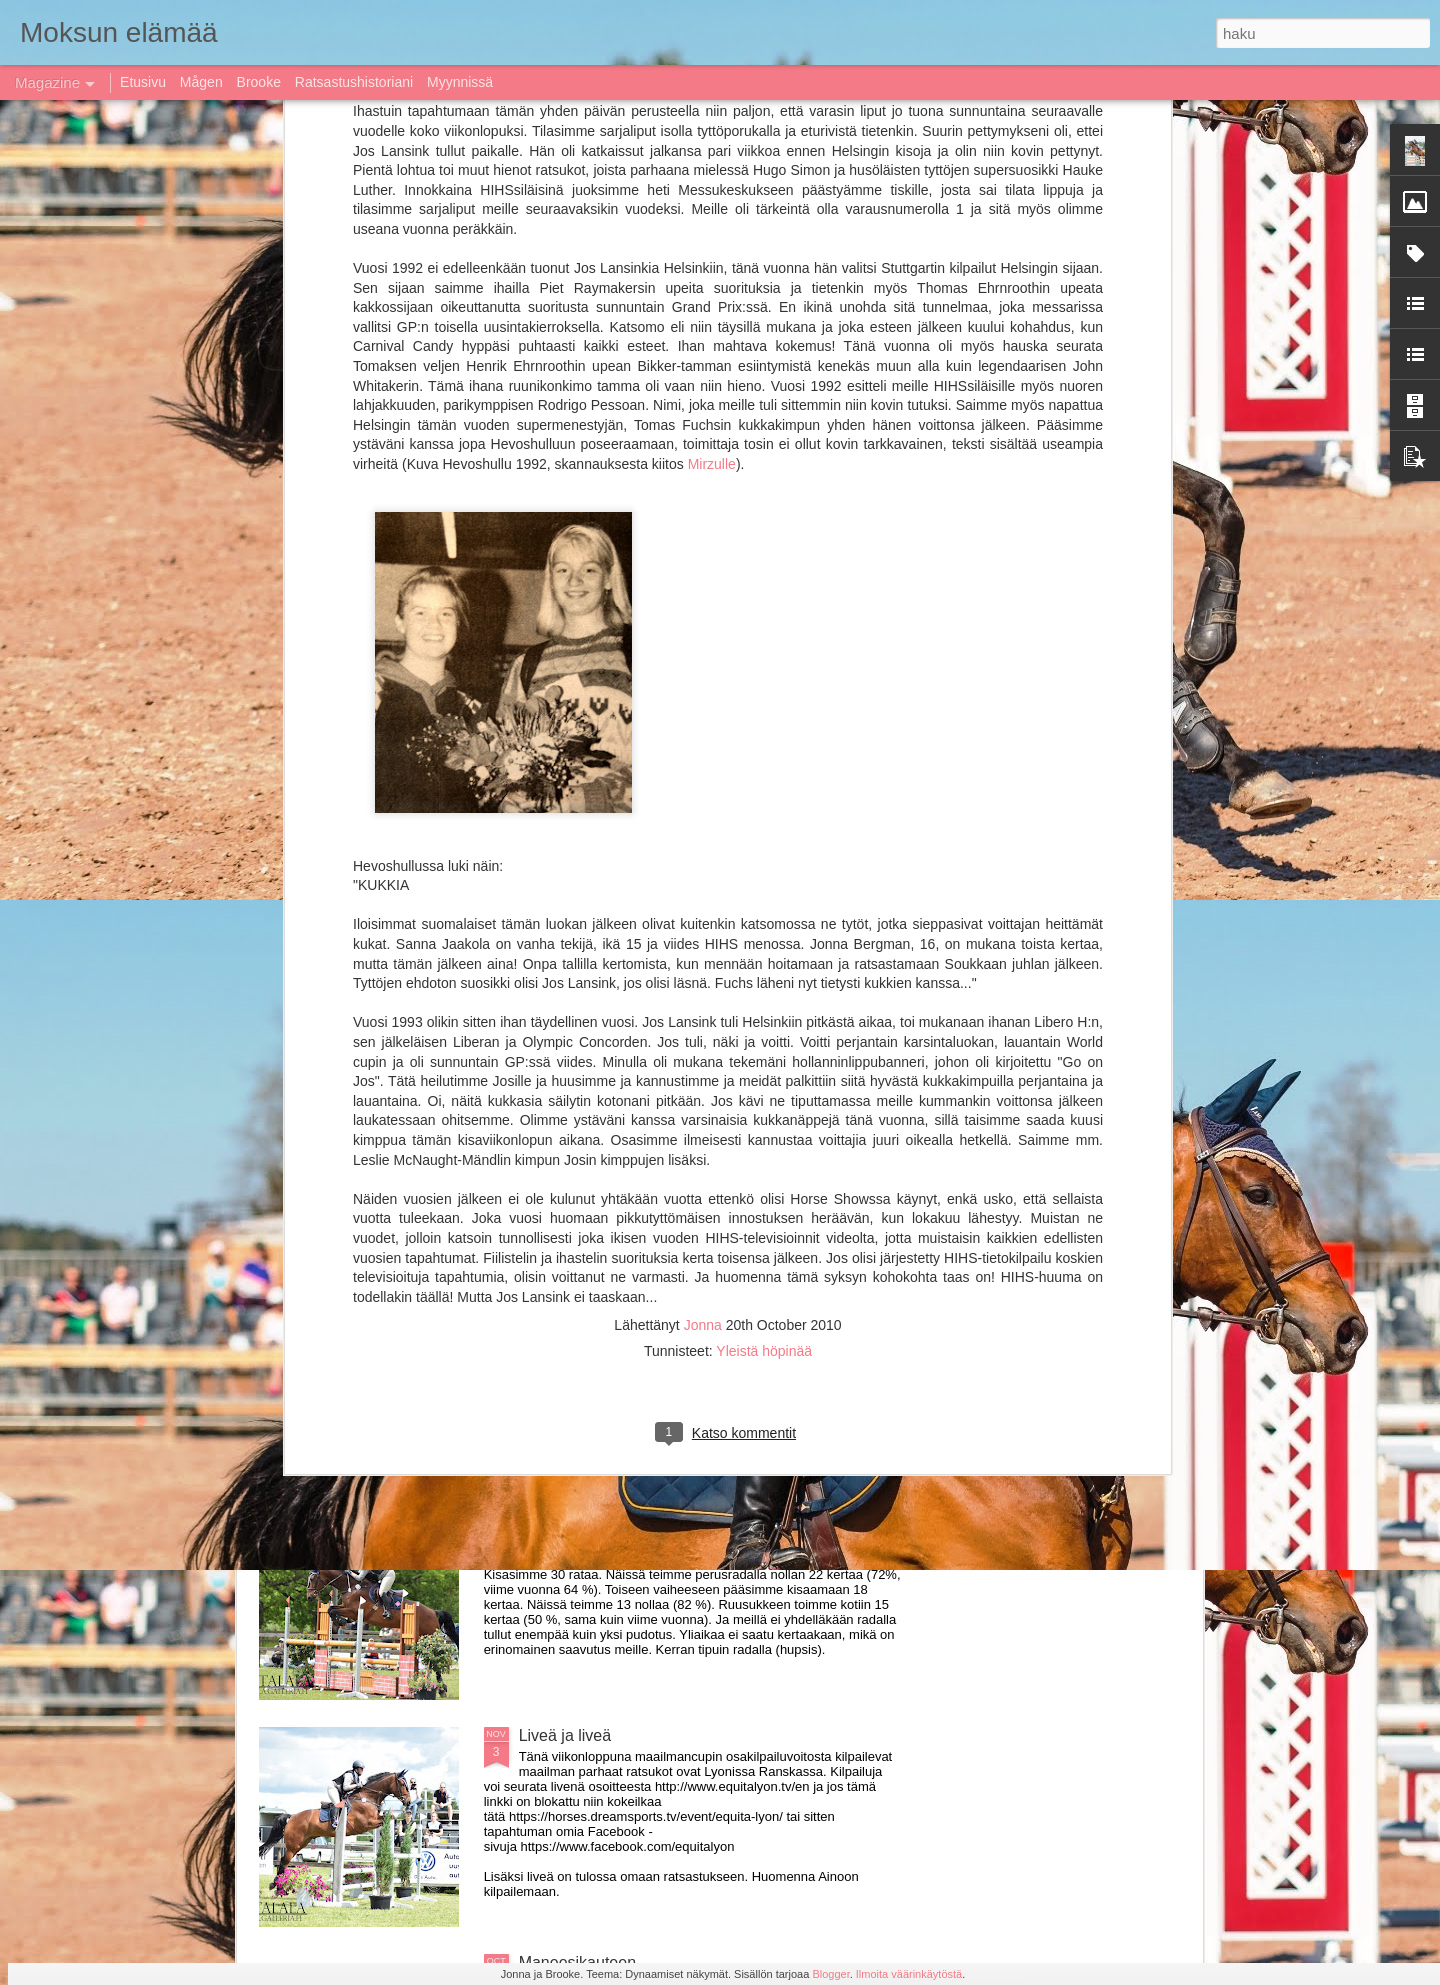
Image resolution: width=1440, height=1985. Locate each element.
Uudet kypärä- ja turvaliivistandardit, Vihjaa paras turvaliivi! (608, 539)
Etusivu (143, 82)
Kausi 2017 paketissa (595, 1508)
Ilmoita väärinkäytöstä (909, 1974)
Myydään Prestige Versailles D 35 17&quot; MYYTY (702, 1054)
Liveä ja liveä (565, 1735)
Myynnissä (460, 82)
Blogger (830, 1974)
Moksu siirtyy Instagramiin (813, 740)
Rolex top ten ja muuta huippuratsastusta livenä (687, 1281)
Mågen (201, 82)
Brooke (259, 82)
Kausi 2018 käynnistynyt (338, 740)
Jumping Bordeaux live (375, 900)
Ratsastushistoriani (354, 82)
